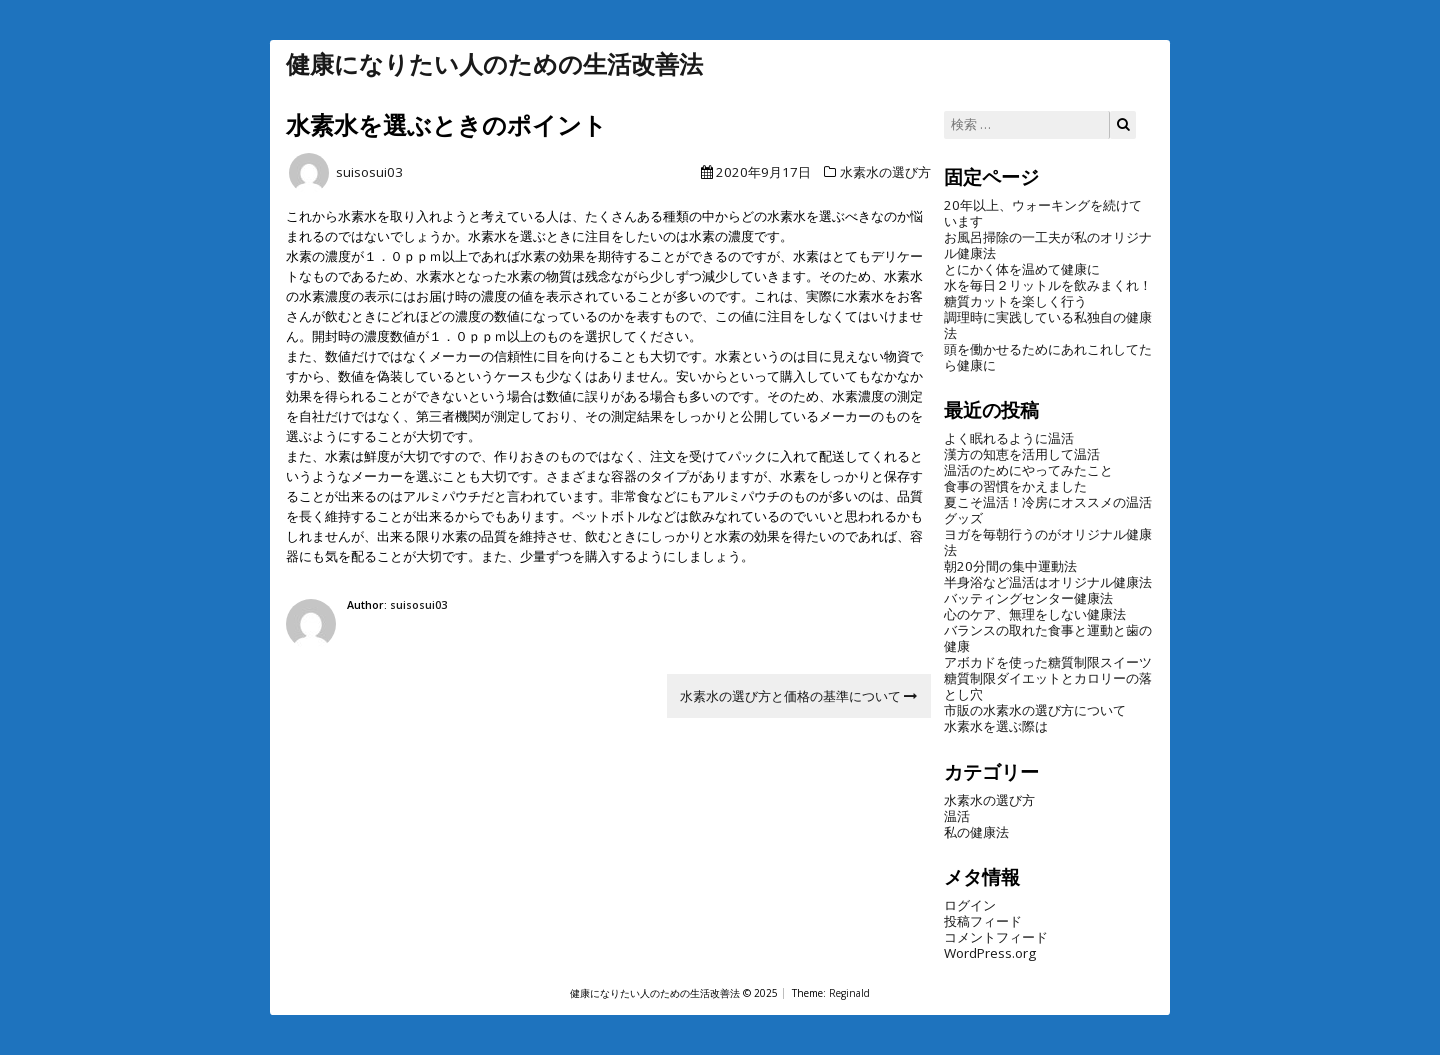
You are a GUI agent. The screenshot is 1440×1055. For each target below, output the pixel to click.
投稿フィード (983, 921)
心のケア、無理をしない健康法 (1035, 614)
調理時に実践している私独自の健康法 (1048, 325)
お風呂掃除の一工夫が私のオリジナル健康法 (1048, 245)
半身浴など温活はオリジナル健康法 (1048, 582)
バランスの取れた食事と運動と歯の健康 (1048, 638)
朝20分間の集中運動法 (1010, 566)
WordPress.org (990, 953)
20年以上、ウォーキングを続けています (1043, 213)
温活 (957, 816)
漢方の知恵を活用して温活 (1022, 454)
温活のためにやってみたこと (1028, 470)
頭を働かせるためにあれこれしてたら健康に (1048, 357)
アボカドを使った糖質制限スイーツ (1048, 662)
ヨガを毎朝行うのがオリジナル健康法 (1048, 542)
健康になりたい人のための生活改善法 (494, 64)
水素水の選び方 (885, 172)
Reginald (849, 993)
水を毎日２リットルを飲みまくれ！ (1048, 285)
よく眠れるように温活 (1009, 438)
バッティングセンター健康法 (1028, 598)
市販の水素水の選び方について (1035, 710)
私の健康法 (976, 832)
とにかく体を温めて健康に (1022, 269)
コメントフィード (996, 937)
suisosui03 (369, 172)
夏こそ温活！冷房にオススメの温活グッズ (1048, 510)
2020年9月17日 (763, 172)
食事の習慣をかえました (1015, 486)
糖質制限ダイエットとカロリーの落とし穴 (1048, 686)
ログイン (970, 905)
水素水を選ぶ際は (996, 726)
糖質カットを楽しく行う (1015, 301)
